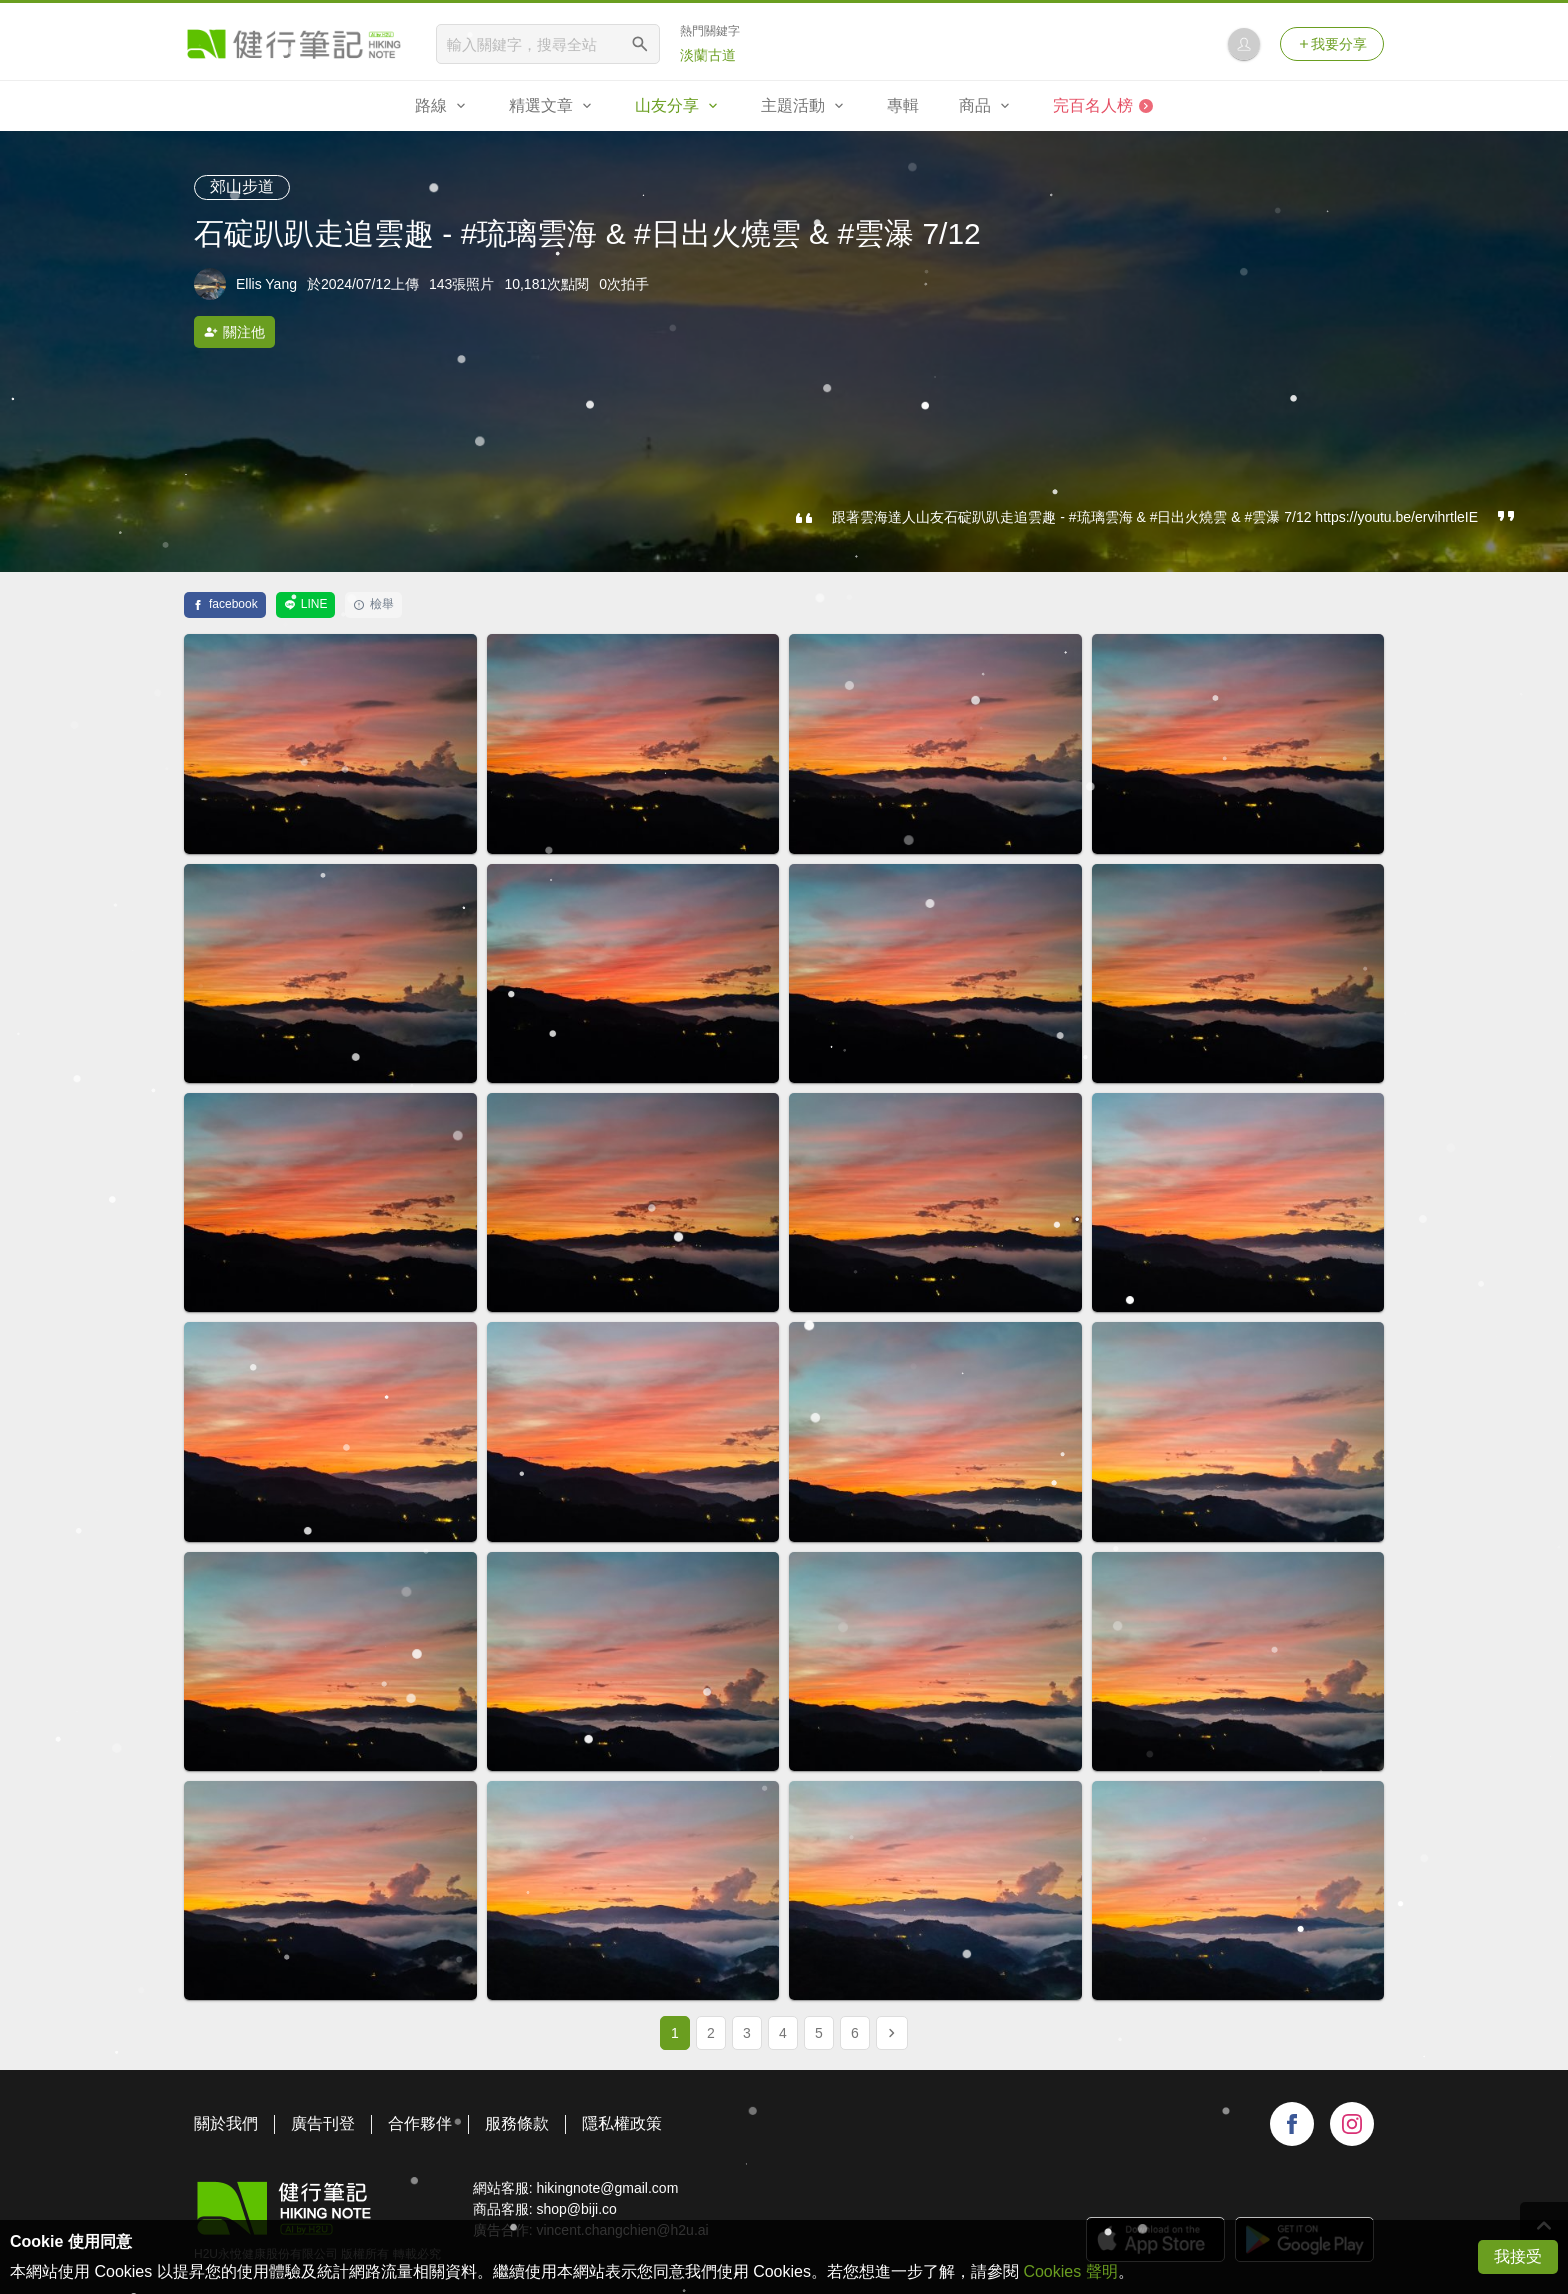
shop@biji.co (576, 2209)
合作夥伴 (420, 2123)
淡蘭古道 (708, 55)
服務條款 (517, 2123)
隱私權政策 (622, 2123)
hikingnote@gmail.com (607, 2188)
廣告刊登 (323, 2123)
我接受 (1518, 2256)
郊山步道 (242, 186)
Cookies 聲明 (1070, 2271)
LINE (306, 604)
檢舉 (373, 604)
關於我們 (226, 2123)
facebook (225, 604)
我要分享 (1332, 44)
